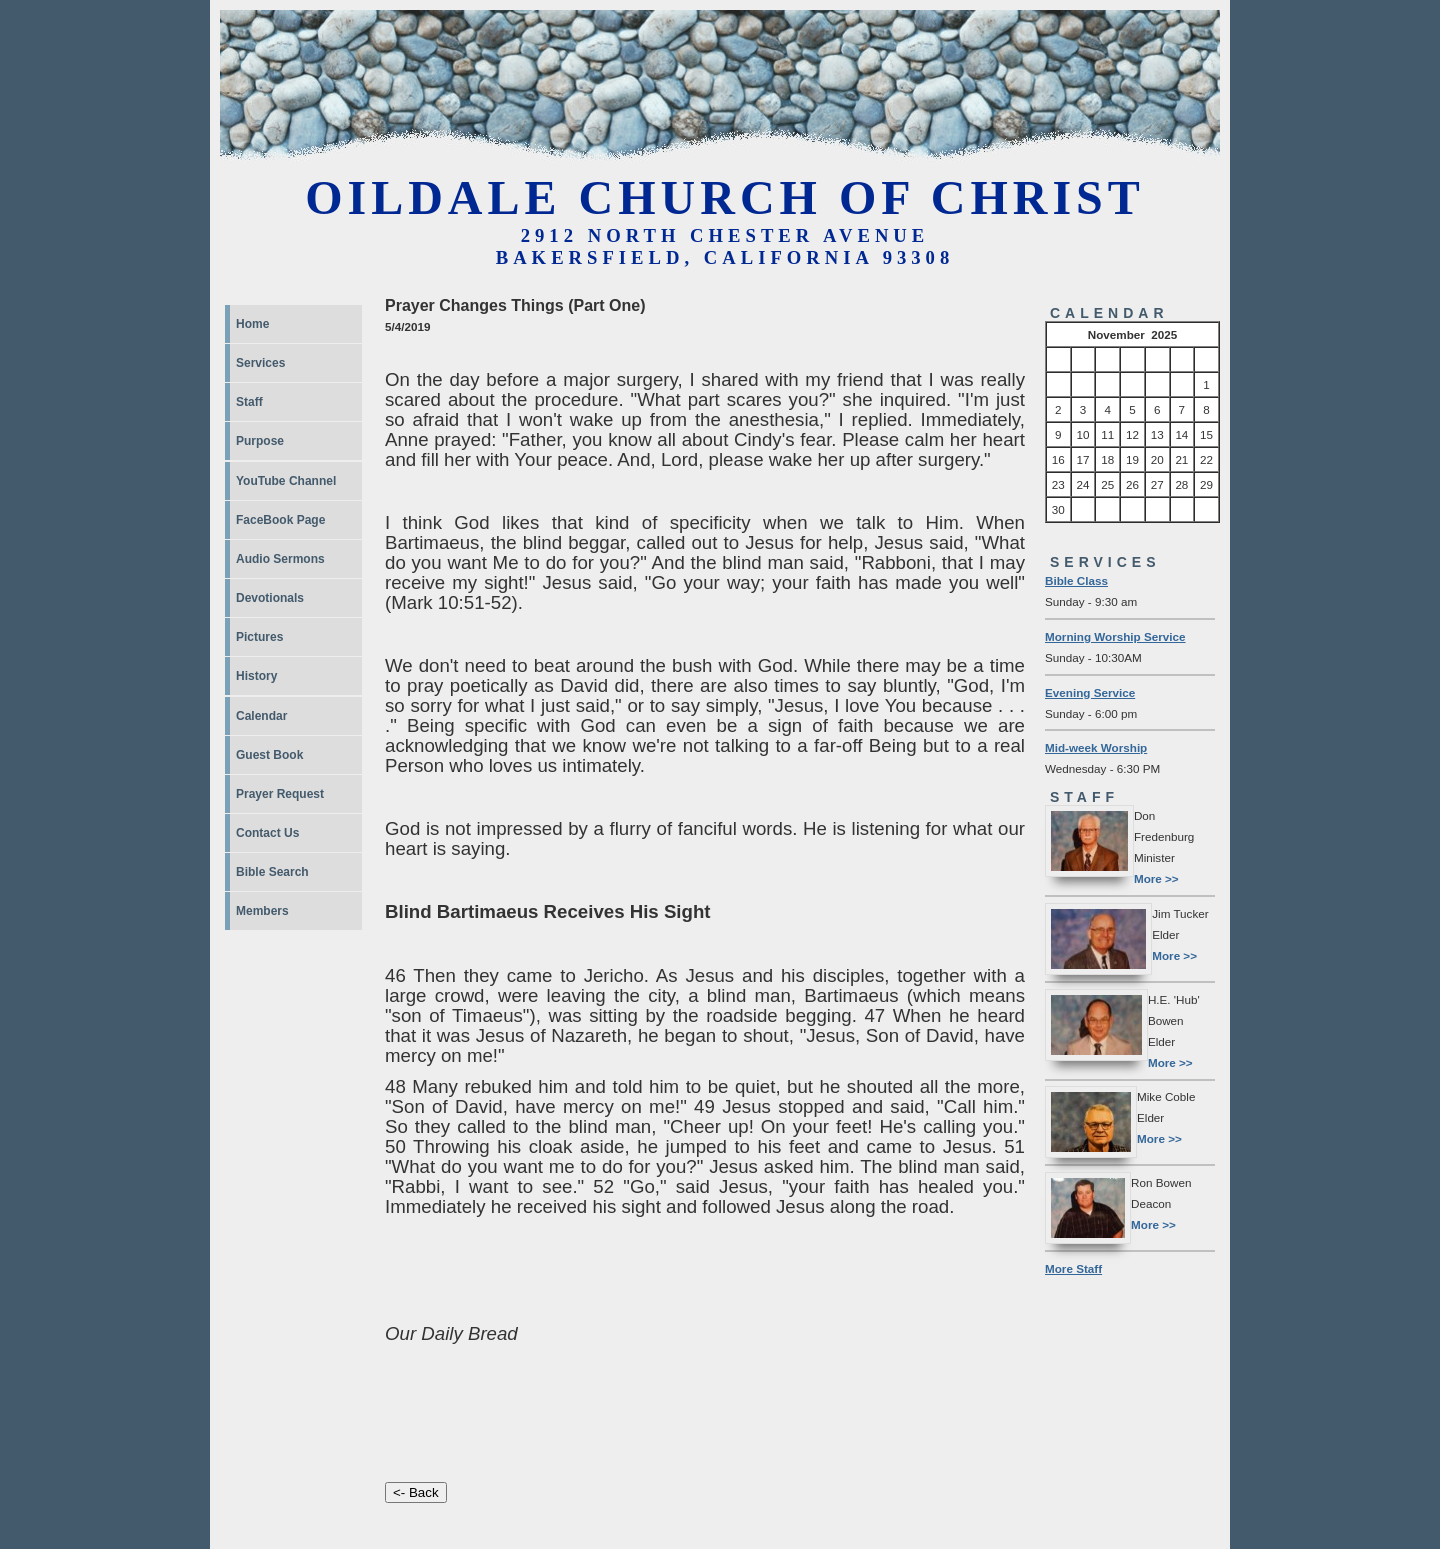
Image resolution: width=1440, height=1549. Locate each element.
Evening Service (1090, 692)
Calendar (261, 716)
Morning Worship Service (1115, 636)
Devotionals (270, 598)
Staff (249, 402)
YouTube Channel (286, 481)
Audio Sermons (280, 559)
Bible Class (1076, 580)
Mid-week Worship (1096, 747)
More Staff (1073, 1268)
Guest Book (269, 755)
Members (262, 911)
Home (252, 324)
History (256, 676)
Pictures (259, 637)
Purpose (260, 441)
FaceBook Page (280, 520)
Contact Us (267, 833)
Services (260, 363)
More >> (1156, 878)
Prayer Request (280, 794)
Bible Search (272, 872)
